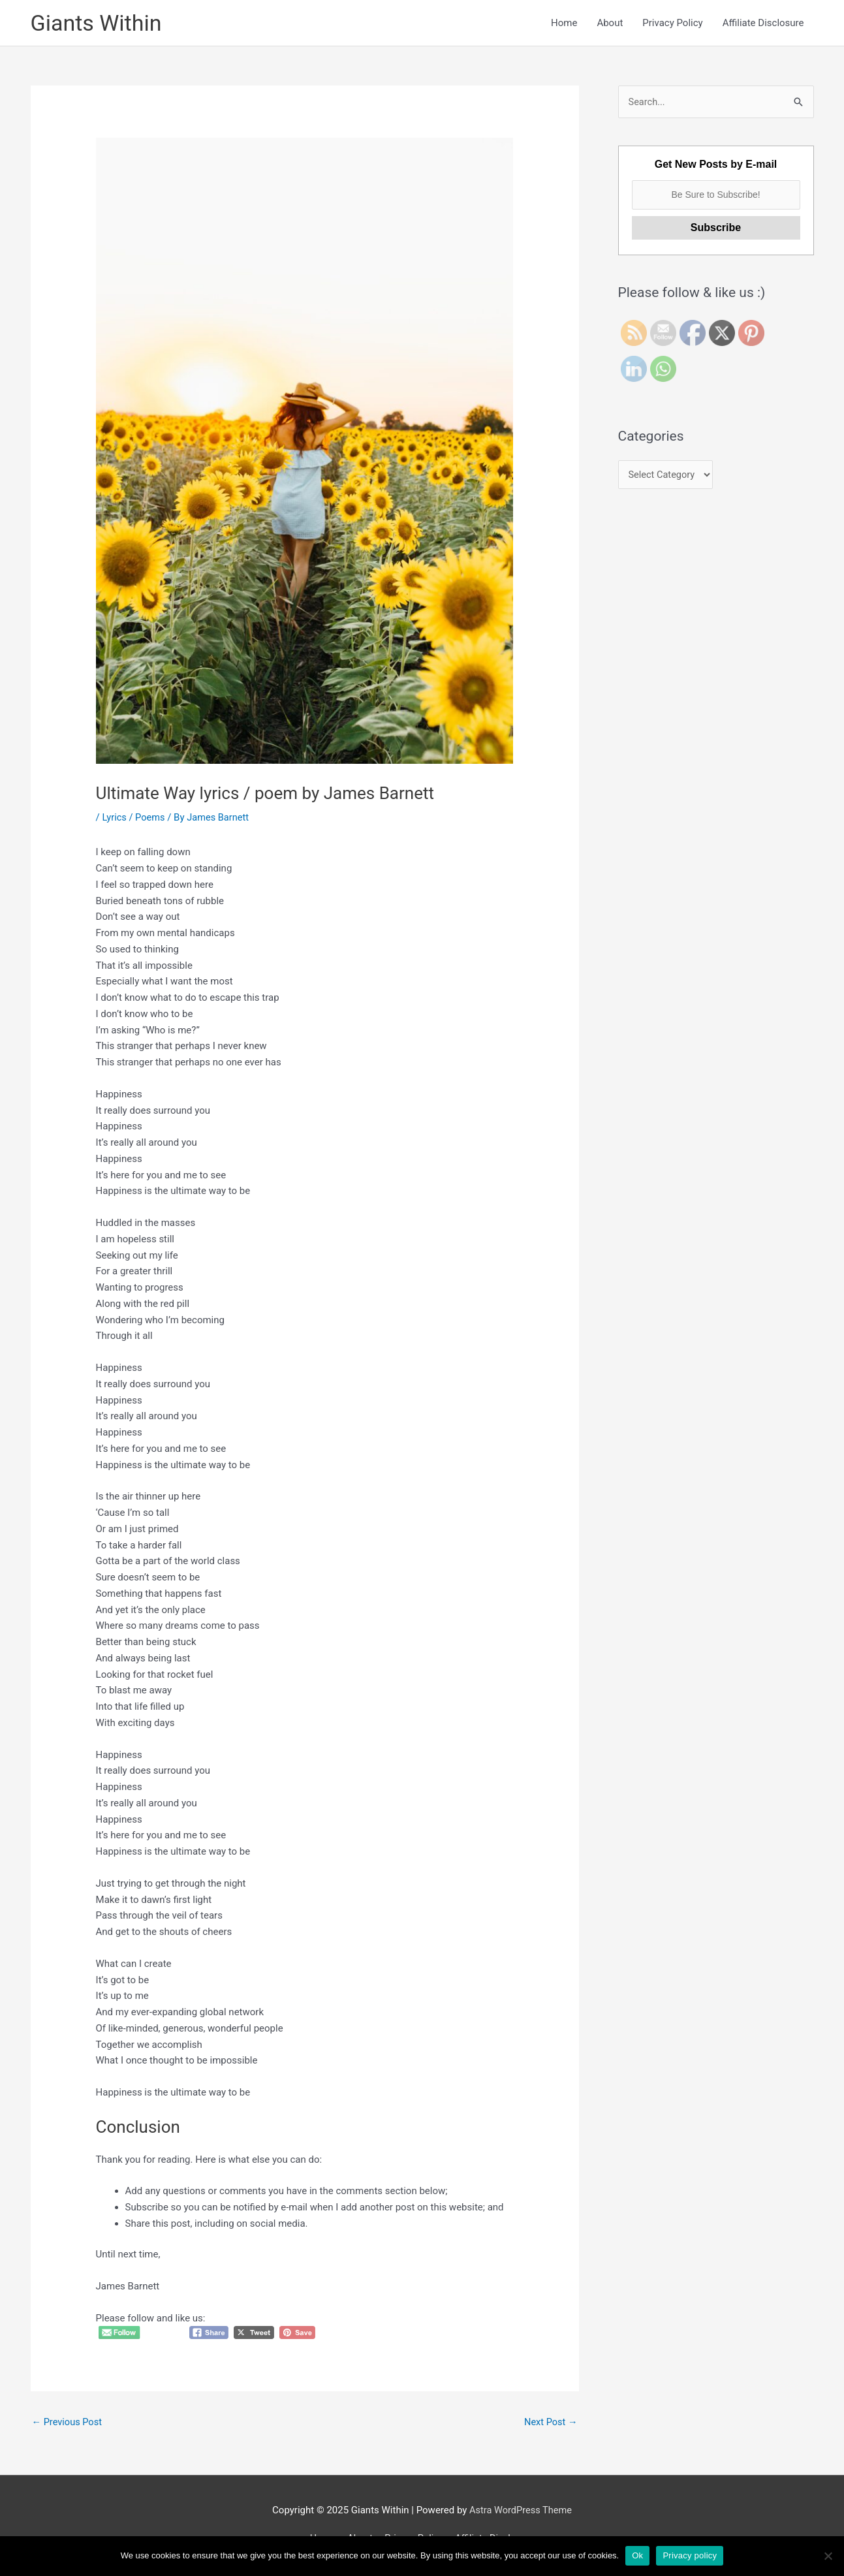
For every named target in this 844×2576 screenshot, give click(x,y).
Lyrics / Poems (134, 819)
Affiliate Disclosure (763, 23)
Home (564, 23)
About (610, 23)
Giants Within (98, 23)
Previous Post (68, 2423)
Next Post (549, 2423)
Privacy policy (690, 2555)
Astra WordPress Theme (521, 2512)
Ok (637, 2555)
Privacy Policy (672, 23)
